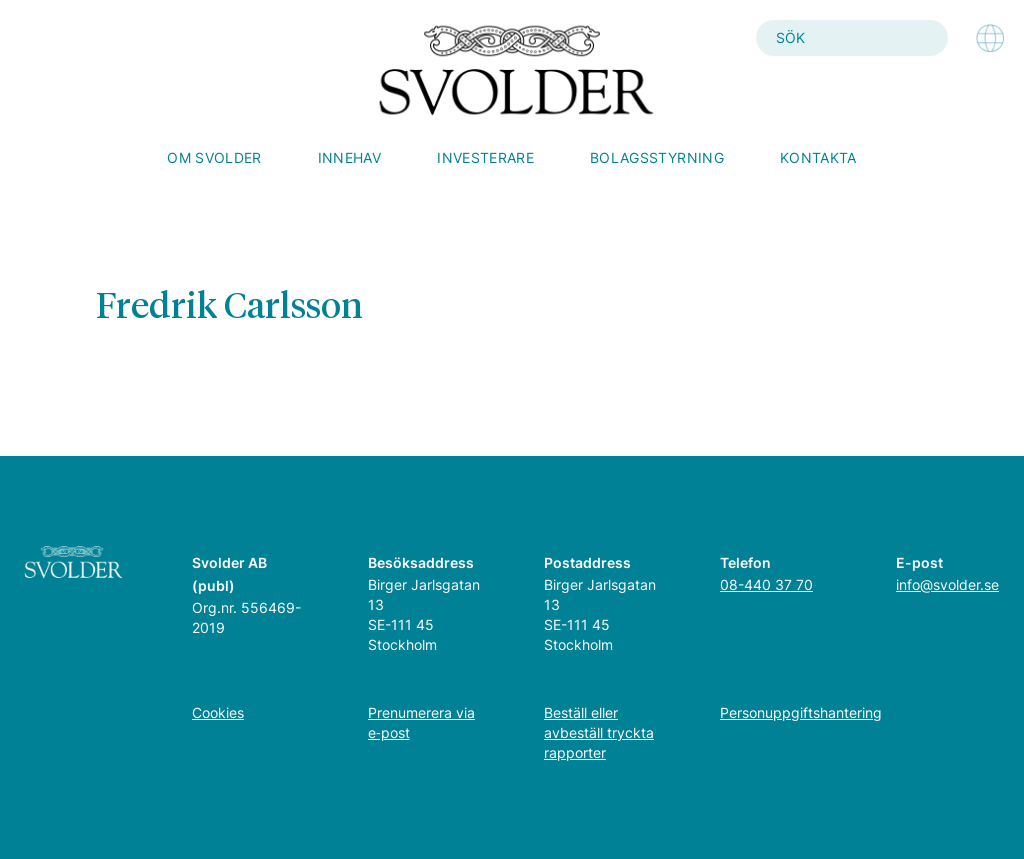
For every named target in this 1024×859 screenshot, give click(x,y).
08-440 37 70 (766, 584)
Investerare (485, 157)
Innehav (349, 157)
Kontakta (818, 157)
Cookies (218, 712)
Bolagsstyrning (657, 157)
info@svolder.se (947, 584)
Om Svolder (214, 157)
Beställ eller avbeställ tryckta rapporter (599, 732)
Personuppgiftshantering (801, 712)
